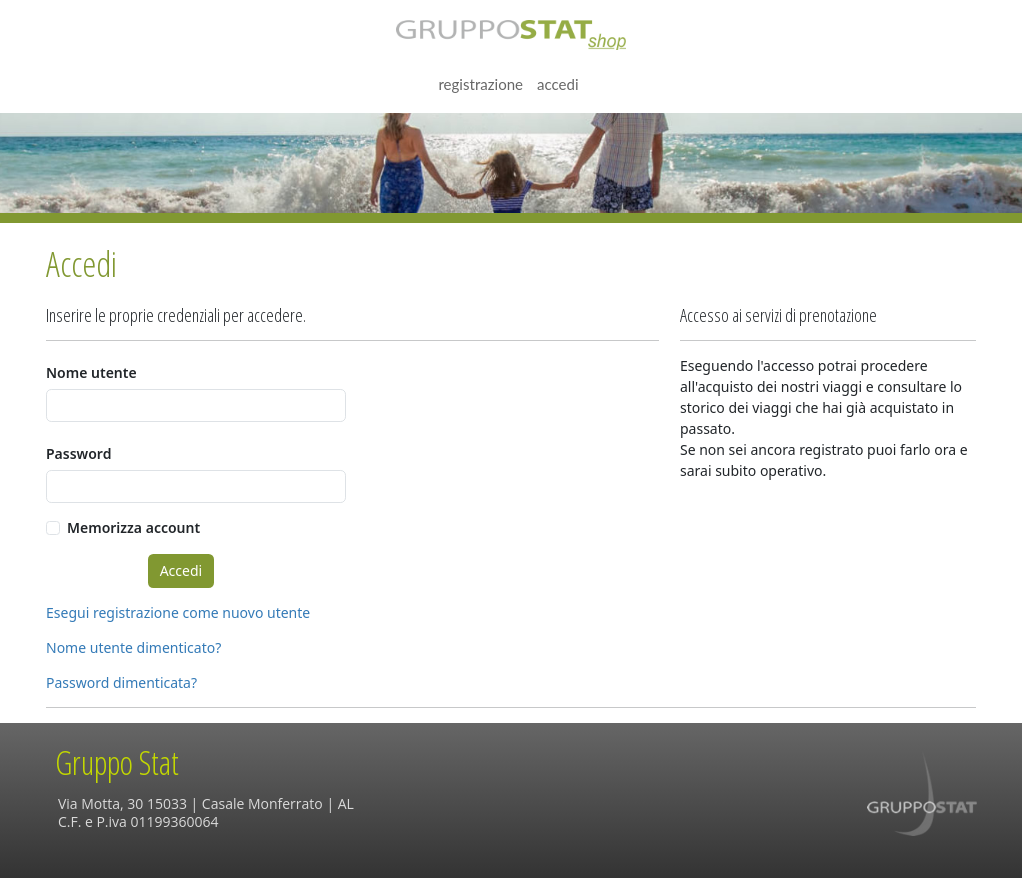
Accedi (558, 84)
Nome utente (91, 372)
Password (78, 453)
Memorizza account (133, 527)
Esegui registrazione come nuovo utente (178, 612)
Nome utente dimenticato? (133, 647)
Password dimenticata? (121, 682)
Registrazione (480, 84)
